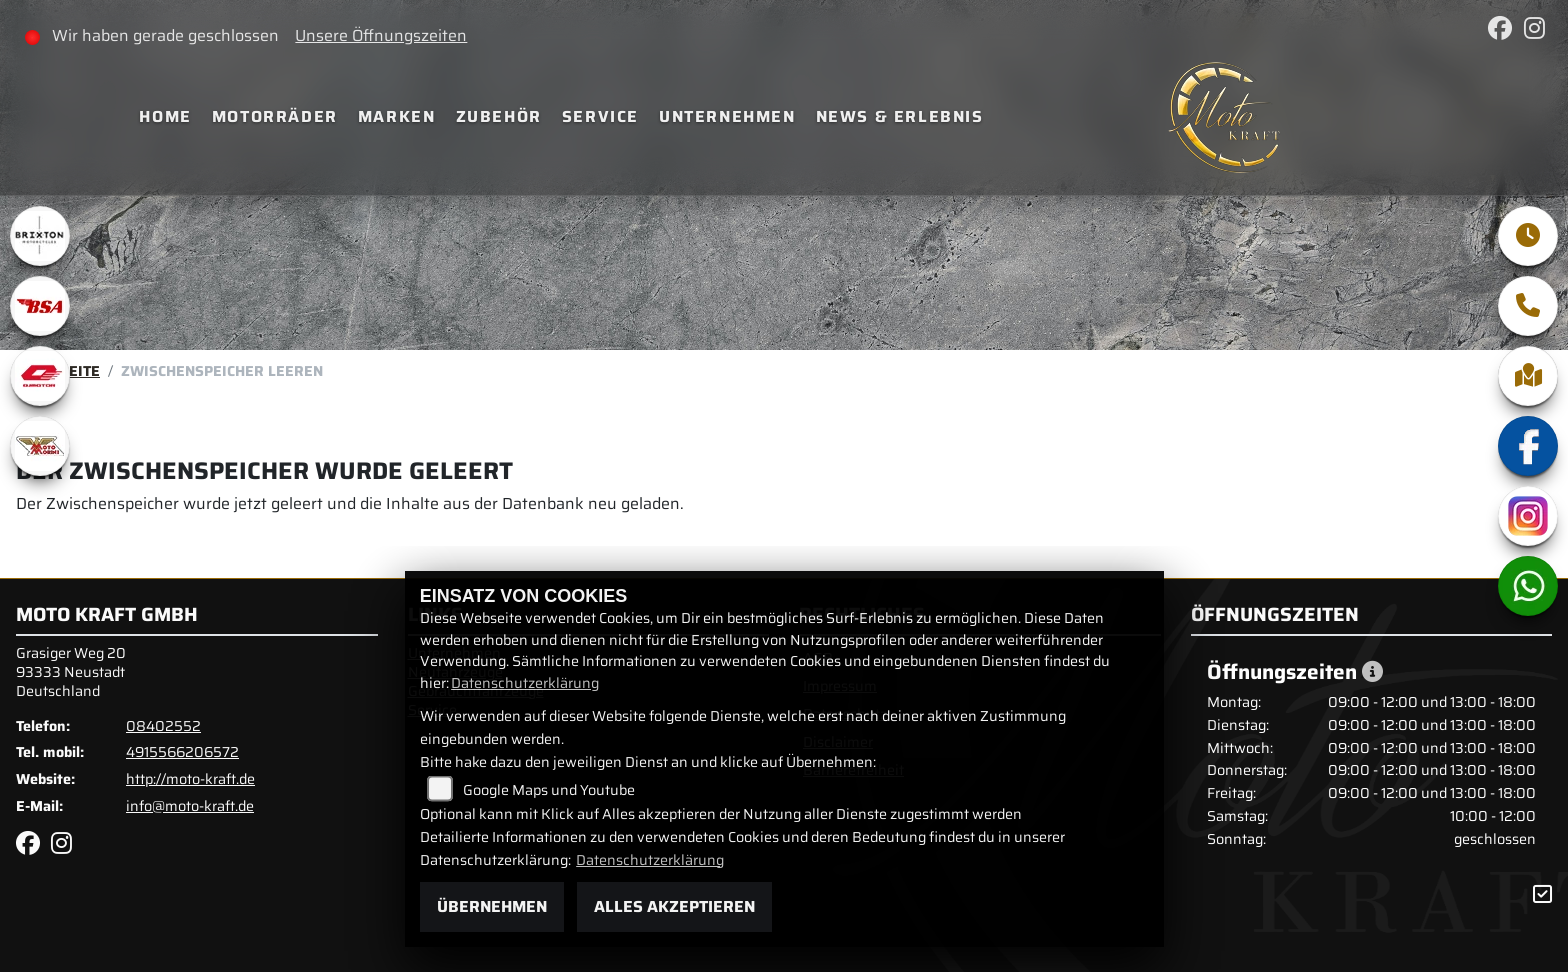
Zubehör (499, 116)
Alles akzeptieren (674, 906)
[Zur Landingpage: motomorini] (40, 446)
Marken (397, 116)
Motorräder (275, 116)
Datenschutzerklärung (525, 683)
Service (600, 116)
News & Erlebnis (900, 116)
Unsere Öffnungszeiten (381, 35)
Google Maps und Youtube (549, 790)
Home (165, 116)
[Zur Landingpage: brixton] (40, 236)
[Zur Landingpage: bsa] (40, 306)
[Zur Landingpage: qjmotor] (40, 376)
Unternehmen (727, 116)
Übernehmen (492, 906)
